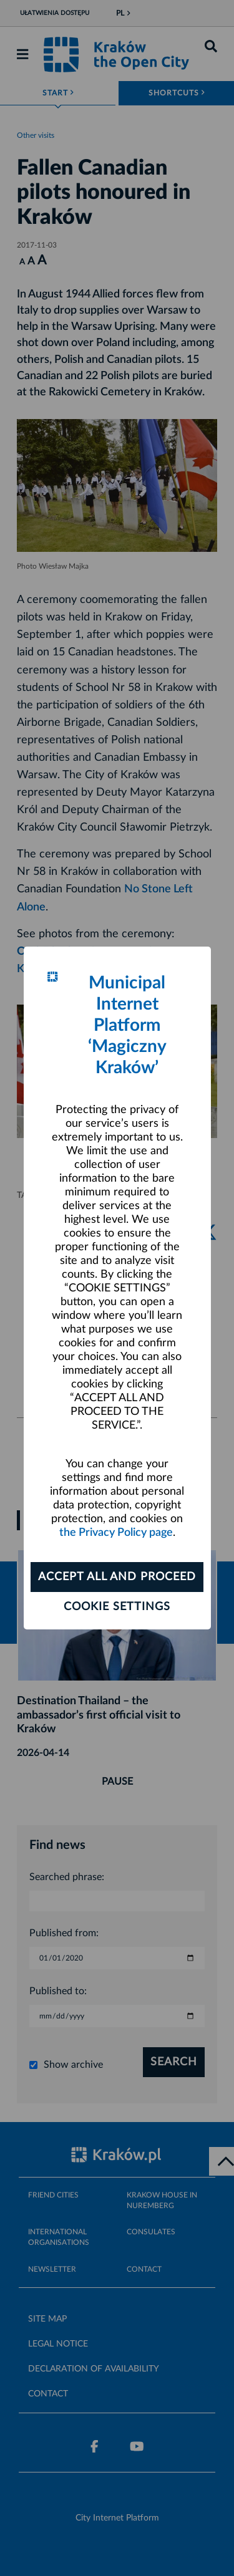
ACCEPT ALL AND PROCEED (117, 1577)
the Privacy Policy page (116, 1532)
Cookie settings (117, 1607)
